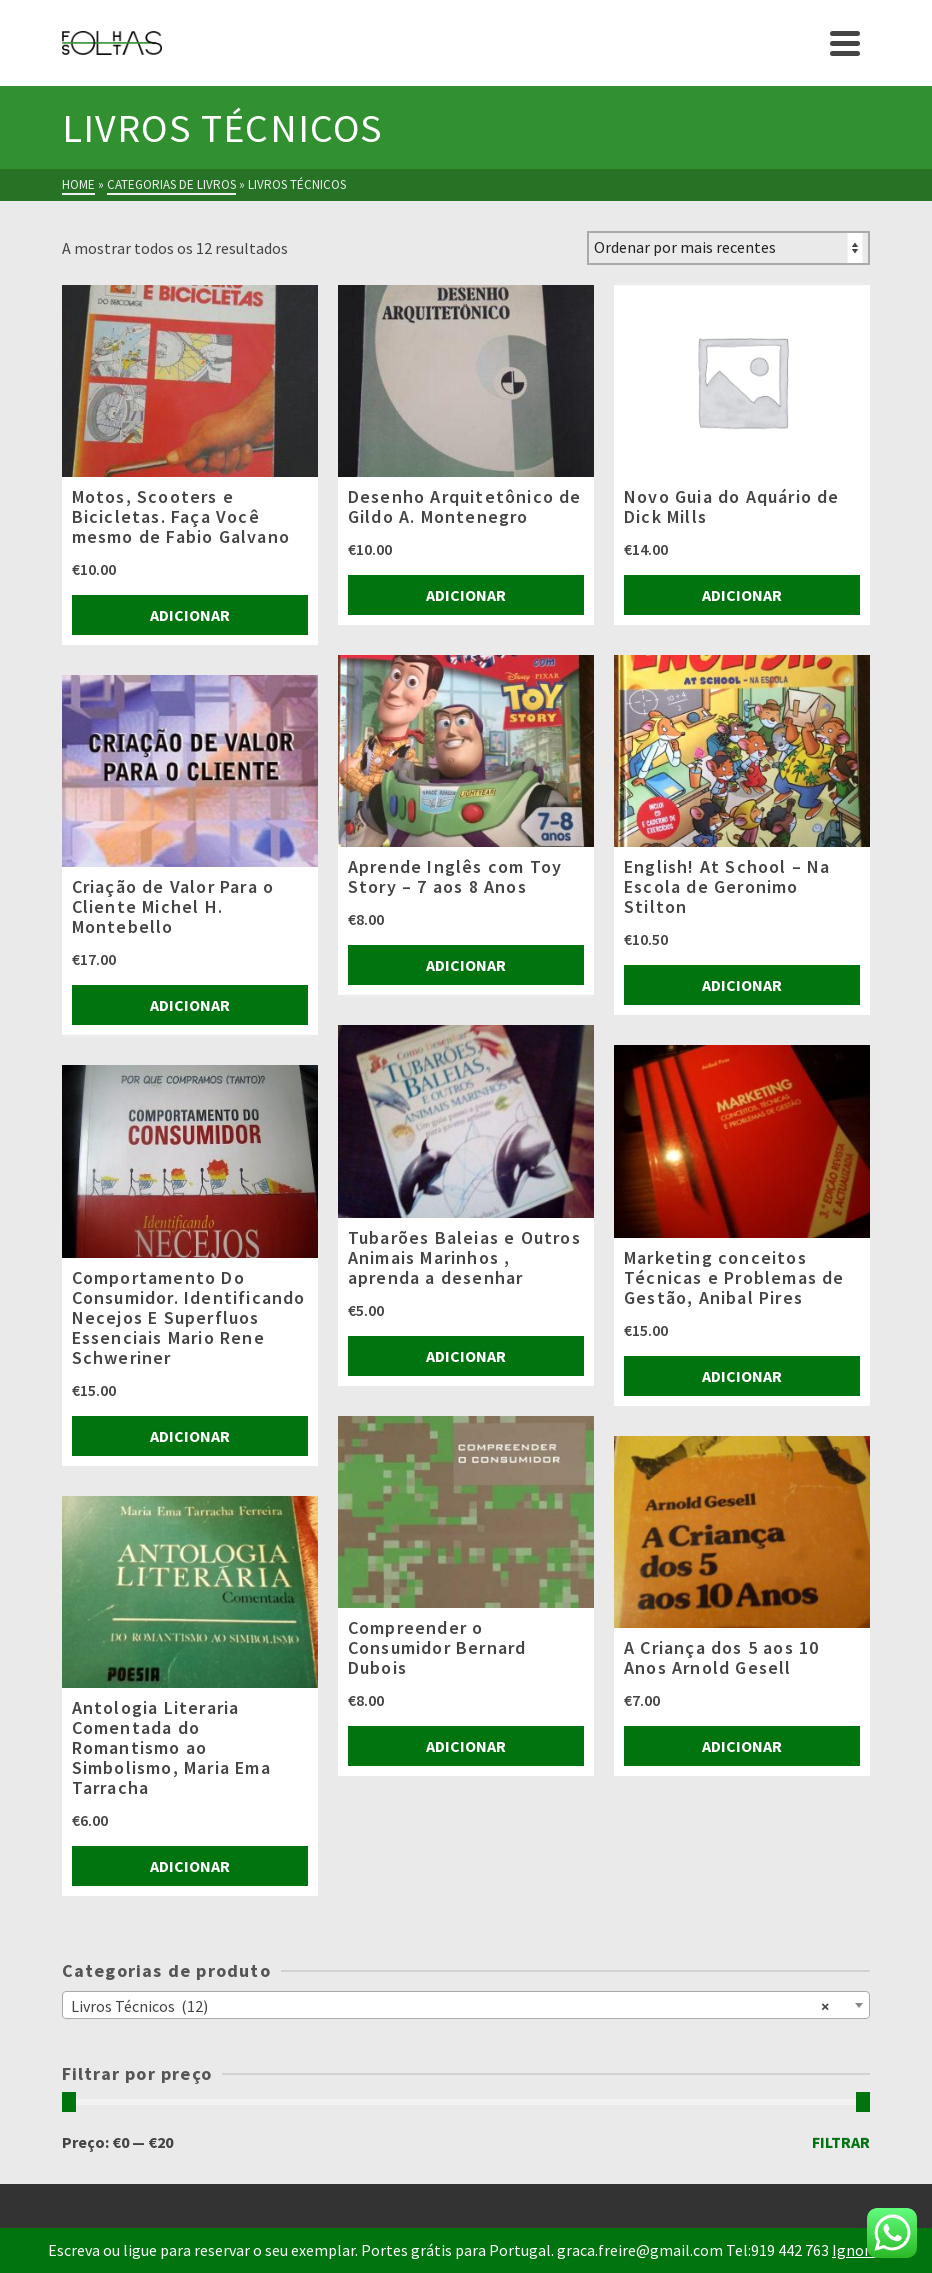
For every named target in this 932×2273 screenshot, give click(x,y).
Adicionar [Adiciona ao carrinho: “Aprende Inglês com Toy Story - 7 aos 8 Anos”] (466, 965)
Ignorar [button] (858, 2250)
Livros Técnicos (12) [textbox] (450, 2005)
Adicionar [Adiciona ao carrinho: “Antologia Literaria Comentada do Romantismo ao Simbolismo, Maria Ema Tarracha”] (190, 1866)
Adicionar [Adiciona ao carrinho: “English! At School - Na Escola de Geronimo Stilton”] (742, 985)
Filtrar (841, 2142)
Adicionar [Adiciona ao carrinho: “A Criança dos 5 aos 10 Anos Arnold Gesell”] (742, 1746)
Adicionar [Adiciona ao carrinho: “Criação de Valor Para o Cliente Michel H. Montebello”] (190, 1005)
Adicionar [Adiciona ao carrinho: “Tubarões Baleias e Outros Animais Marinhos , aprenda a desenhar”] (466, 1356)
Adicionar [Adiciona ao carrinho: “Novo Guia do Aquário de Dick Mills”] (742, 595)
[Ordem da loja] (728, 248)
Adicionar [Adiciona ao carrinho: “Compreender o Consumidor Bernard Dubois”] (466, 1746)
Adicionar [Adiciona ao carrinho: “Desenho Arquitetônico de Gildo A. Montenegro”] (466, 595)
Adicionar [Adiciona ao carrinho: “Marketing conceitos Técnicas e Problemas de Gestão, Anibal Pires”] (742, 1376)
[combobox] (466, 2005)
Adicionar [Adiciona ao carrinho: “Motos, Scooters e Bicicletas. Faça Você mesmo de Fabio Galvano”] (190, 615)
